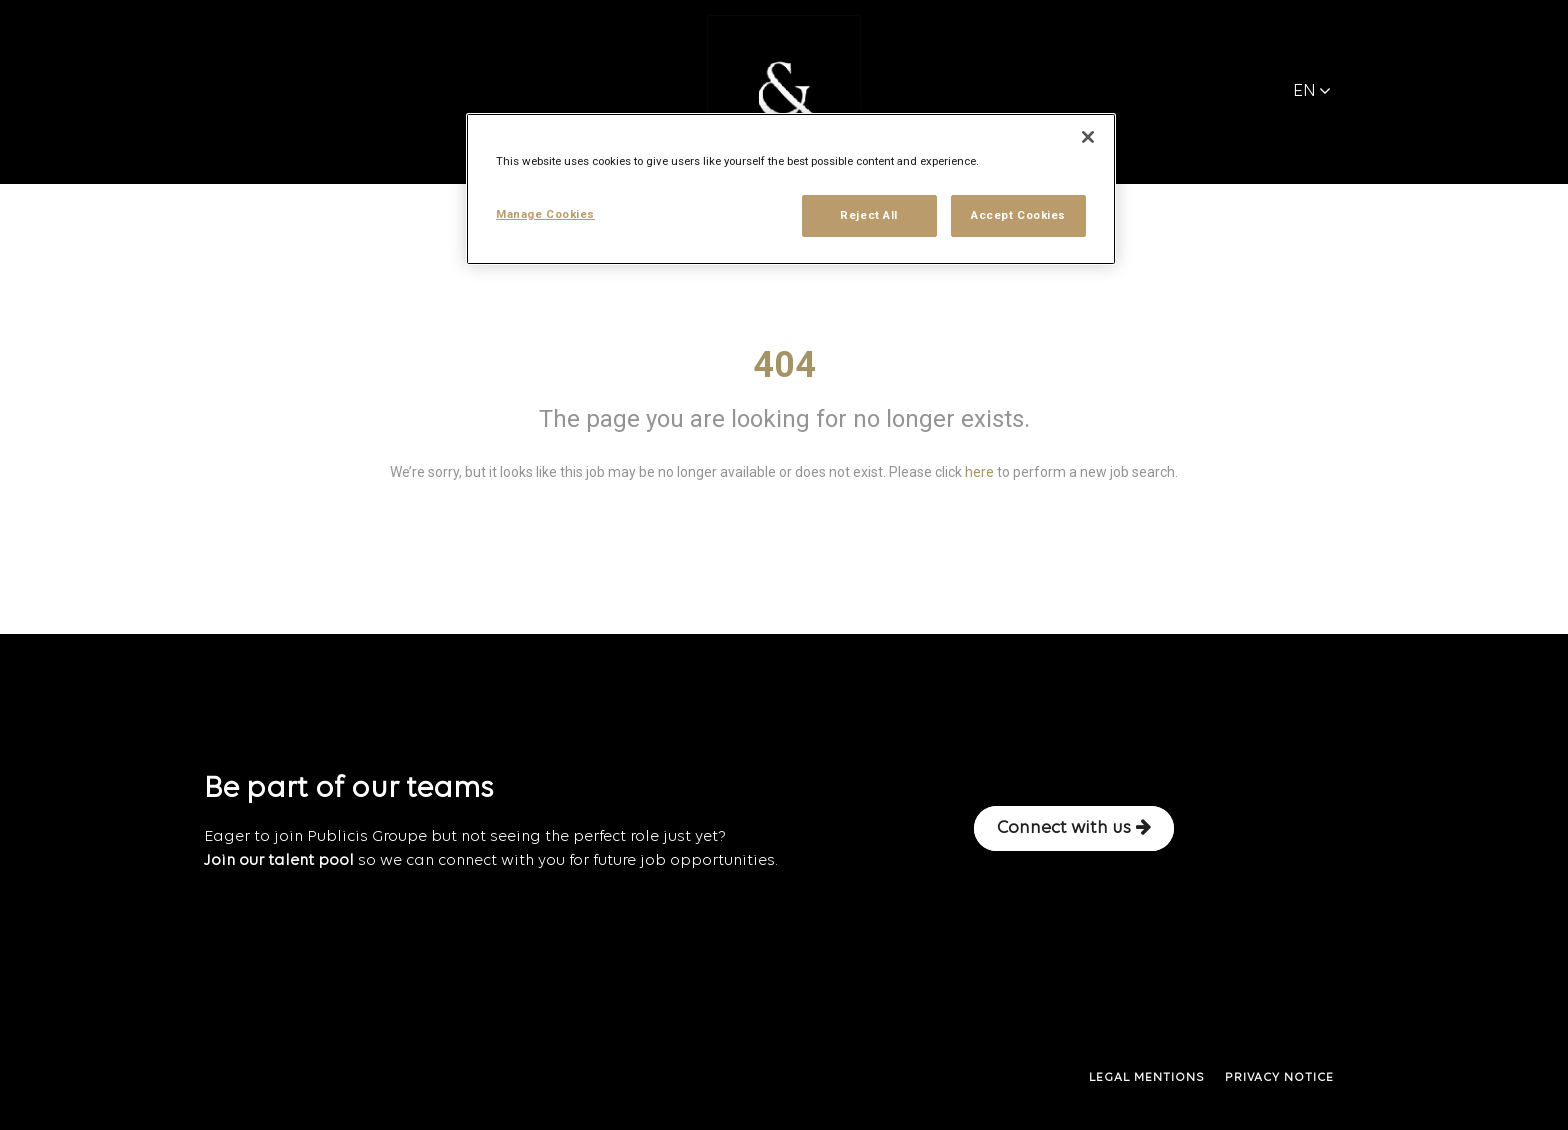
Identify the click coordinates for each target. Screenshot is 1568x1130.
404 (784, 365)
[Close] (1088, 137)
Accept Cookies (1018, 215)
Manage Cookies (545, 214)
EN (1312, 91)
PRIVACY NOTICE (1279, 1078)
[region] (791, 189)
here (979, 472)
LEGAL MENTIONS (1147, 1078)
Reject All (869, 215)
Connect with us (1074, 828)
